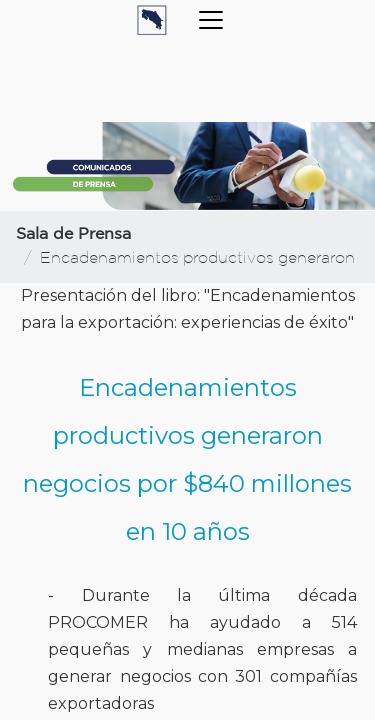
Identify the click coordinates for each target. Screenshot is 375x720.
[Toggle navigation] (211, 20)
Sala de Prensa (73, 234)
